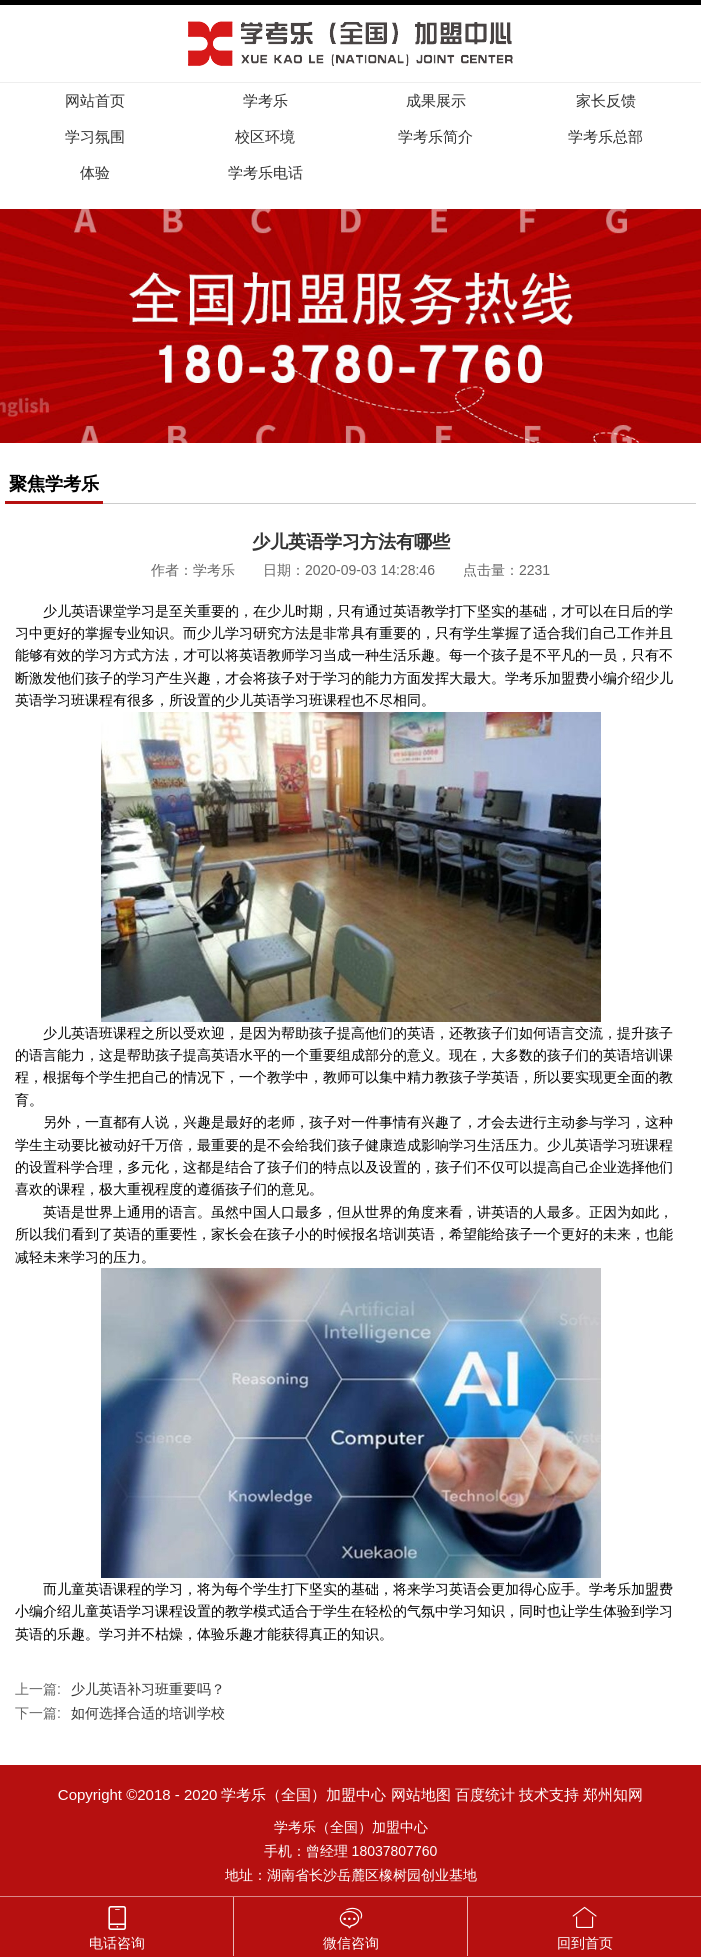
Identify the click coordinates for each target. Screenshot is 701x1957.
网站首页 (95, 100)
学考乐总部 (605, 136)
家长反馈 (606, 100)
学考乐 (265, 100)
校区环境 (265, 136)
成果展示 (436, 100)
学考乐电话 (265, 172)
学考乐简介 (435, 136)
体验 (95, 172)
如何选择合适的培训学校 (148, 1713)
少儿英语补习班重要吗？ (148, 1689)
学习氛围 (95, 136)
